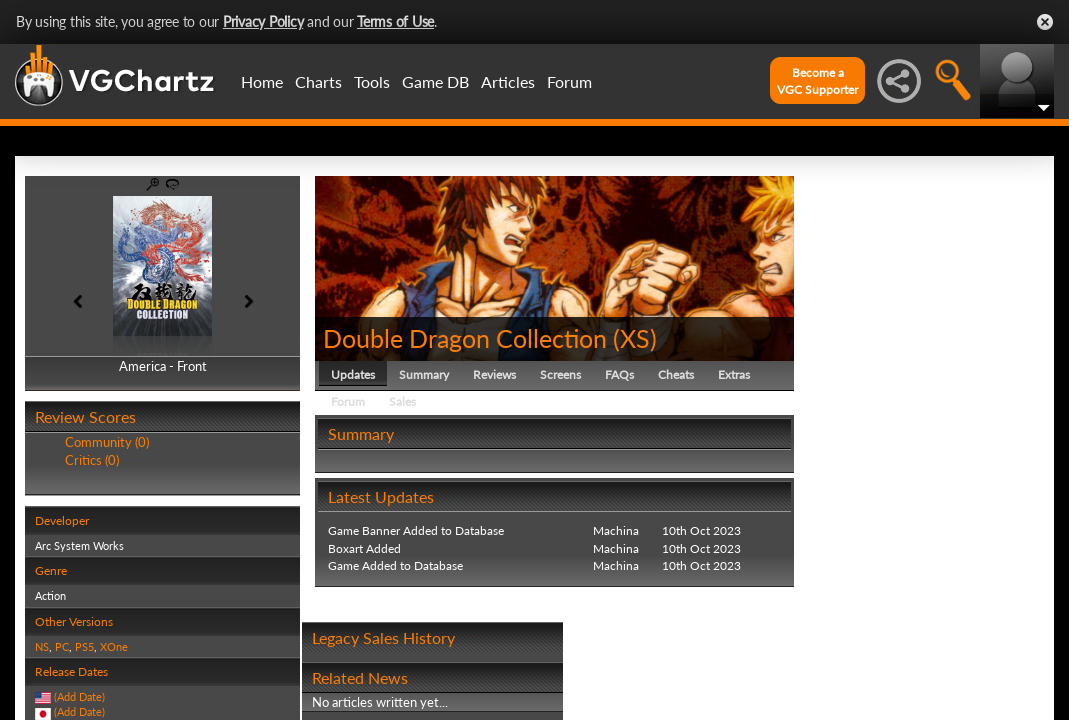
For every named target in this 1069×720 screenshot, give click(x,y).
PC (62, 646)
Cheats (676, 374)
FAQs (619, 374)
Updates (353, 374)
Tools (372, 81)
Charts (318, 81)
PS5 (84, 646)
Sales (402, 401)
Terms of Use (395, 21)
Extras (734, 374)
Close (1045, 22)
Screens (560, 374)
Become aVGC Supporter (817, 81)
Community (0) (107, 442)
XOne (114, 646)
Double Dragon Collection (465, 338)
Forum (569, 81)
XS (635, 338)
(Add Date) (79, 696)
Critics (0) (92, 460)
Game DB (435, 81)
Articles (508, 81)
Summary (424, 374)
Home (262, 81)
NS (42, 646)
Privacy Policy (263, 21)
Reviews (494, 374)
